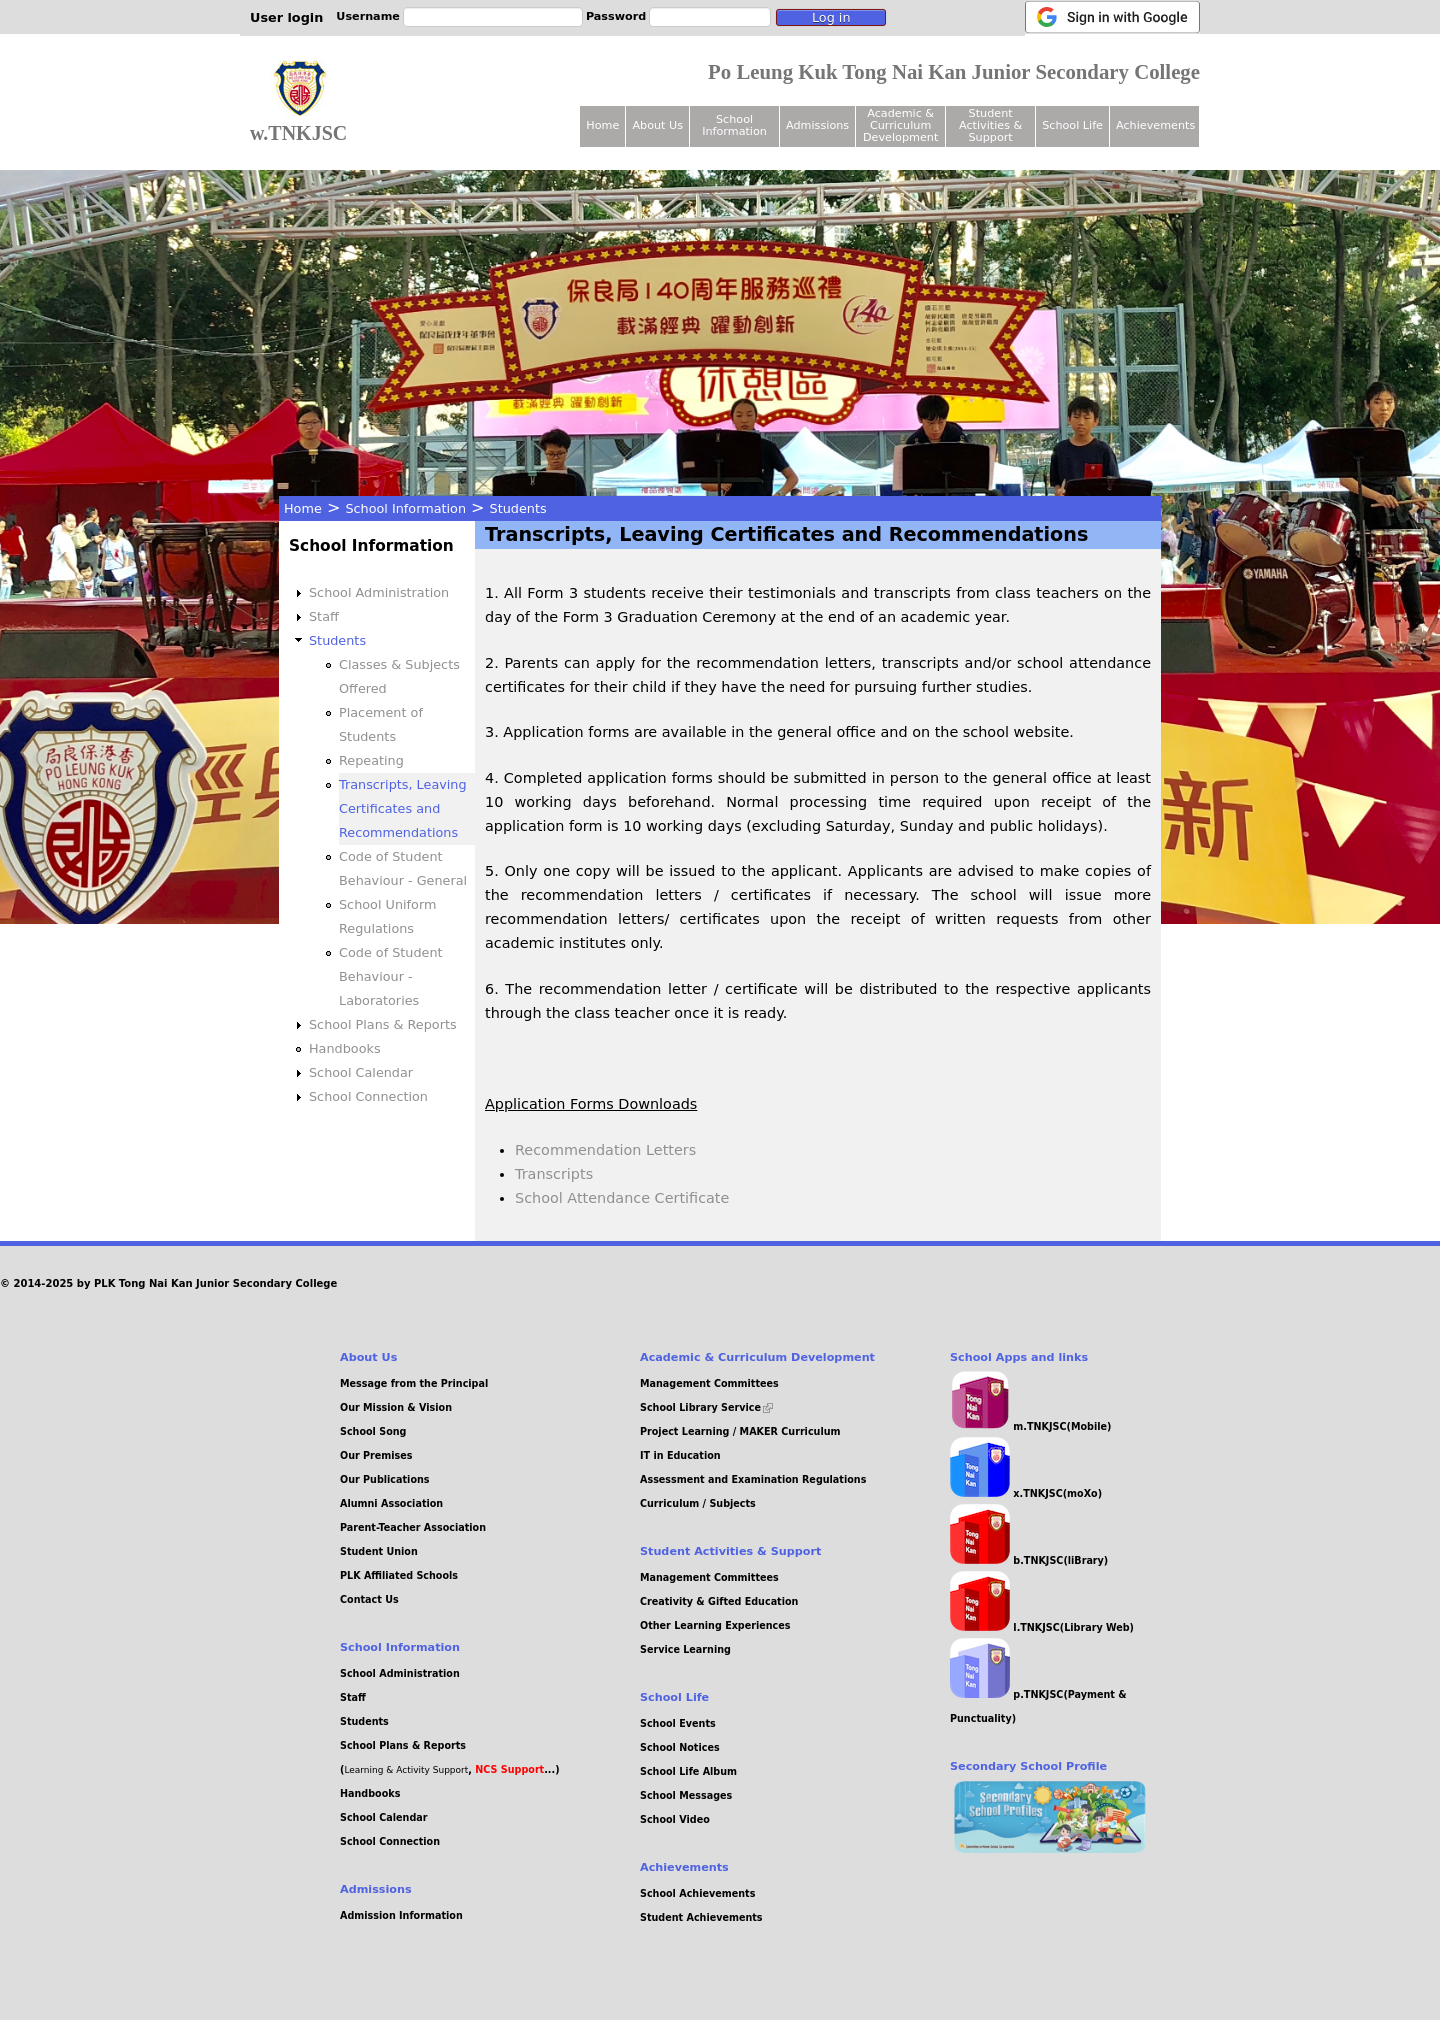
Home (303, 508)
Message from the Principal (414, 1383)
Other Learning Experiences (715, 1625)
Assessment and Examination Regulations (753, 1479)
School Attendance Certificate (622, 1198)
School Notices (680, 1747)
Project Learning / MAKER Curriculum (740, 1431)
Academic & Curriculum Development (900, 125)
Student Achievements (701, 1917)
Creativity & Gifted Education (719, 1601)
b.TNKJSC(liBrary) (1029, 1560)
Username (368, 16)
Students (518, 508)
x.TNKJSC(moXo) (1026, 1493)
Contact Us (369, 1599)
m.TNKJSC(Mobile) (1030, 1426)
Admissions (817, 125)
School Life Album (688, 1771)
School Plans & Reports (383, 1024)
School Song (373, 1431)
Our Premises (376, 1455)
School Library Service (706, 1407)
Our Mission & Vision (396, 1407)
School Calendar (361, 1072)
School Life (1072, 125)
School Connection (368, 1096)
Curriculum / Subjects (698, 1503)
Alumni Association (391, 1503)
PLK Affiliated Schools (399, 1575)
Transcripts (554, 1174)
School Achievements (697, 1893)
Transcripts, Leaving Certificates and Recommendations (403, 808)
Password (616, 16)
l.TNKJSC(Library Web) (1042, 1627)
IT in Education (680, 1455)
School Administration (379, 592)
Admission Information (401, 1915)
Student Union (379, 1551)
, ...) (513, 1769)
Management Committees (709, 1383)
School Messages (686, 1795)
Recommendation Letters (605, 1150)
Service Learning (685, 1649)
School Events (678, 1723)
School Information (405, 508)
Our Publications (385, 1479)
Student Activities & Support (990, 125)
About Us (657, 125)
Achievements (1155, 125)
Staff (324, 616)
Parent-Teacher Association (413, 1527)
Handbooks (345, 1048)
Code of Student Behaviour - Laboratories (391, 976)
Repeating (371, 760)
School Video (675, 1819)
